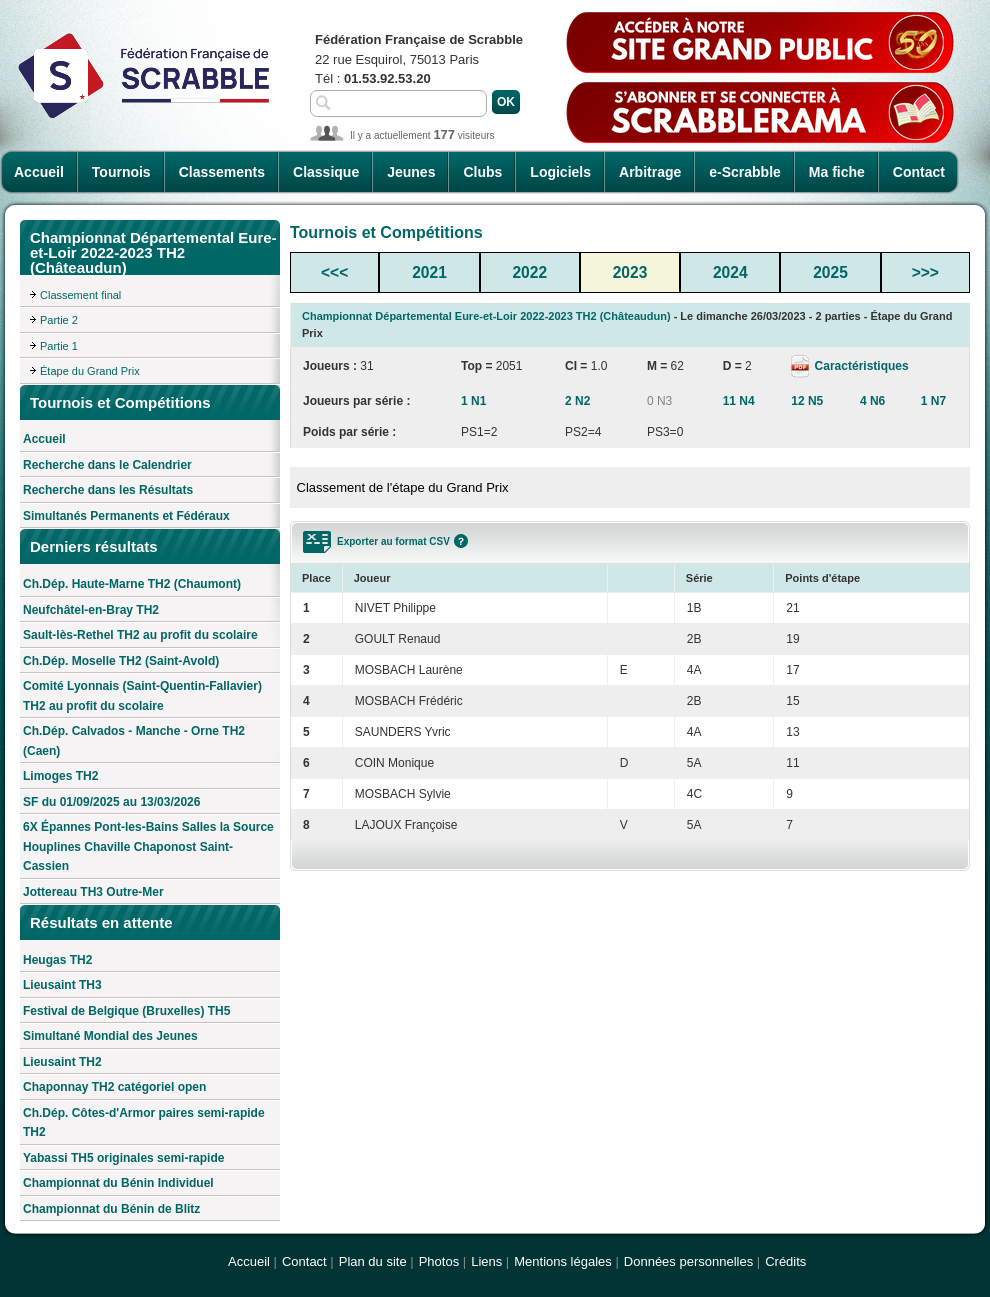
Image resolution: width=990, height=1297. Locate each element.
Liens (486, 1261)
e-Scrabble (745, 172)
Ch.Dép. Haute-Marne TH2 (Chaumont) (132, 584)
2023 (630, 272)
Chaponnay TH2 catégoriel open (114, 1087)
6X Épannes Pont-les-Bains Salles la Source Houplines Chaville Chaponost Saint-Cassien (148, 846)
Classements (222, 172)
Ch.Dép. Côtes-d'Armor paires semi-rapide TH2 (144, 1123)
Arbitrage (650, 172)
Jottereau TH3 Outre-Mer (93, 892)
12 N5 (807, 401)
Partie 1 (59, 346)
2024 (730, 272)
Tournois (121, 172)
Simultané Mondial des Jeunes (110, 1036)
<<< (334, 272)
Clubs (482, 172)
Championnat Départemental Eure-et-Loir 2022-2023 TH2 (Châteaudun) (486, 316)
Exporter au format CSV (393, 541)
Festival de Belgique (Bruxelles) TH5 (126, 1011)
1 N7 (933, 401)
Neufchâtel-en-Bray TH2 (91, 610)
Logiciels (560, 172)
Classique (326, 172)
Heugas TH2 (57, 960)
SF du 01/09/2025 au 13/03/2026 (111, 802)
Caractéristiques (859, 366)
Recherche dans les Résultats (108, 490)
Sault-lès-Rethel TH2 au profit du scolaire (140, 635)
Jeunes (411, 172)
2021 (429, 272)
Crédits (785, 1261)
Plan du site (373, 1261)
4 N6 (872, 401)
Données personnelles (688, 1261)
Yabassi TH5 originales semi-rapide (123, 1158)
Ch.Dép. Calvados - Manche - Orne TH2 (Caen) (134, 741)
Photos (439, 1261)
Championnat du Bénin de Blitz (111, 1209)
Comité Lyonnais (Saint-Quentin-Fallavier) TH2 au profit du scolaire (142, 696)
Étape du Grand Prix (90, 371)
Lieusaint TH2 (62, 1062)
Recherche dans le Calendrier (107, 465)
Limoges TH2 (60, 776)
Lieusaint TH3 (62, 985)
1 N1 (473, 401)
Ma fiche (837, 172)
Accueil (39, 172)
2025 (830, 272)
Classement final (80, 295)
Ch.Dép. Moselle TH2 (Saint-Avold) (121, 661)
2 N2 (577, 401)
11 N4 (739, 401)
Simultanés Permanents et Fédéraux (126, 516)
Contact (919, 172)
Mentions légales (563, 1261)
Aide (461, 541)
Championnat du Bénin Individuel (118, 1183)
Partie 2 (59, 320)
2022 (529, 272)
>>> (925, 272)
